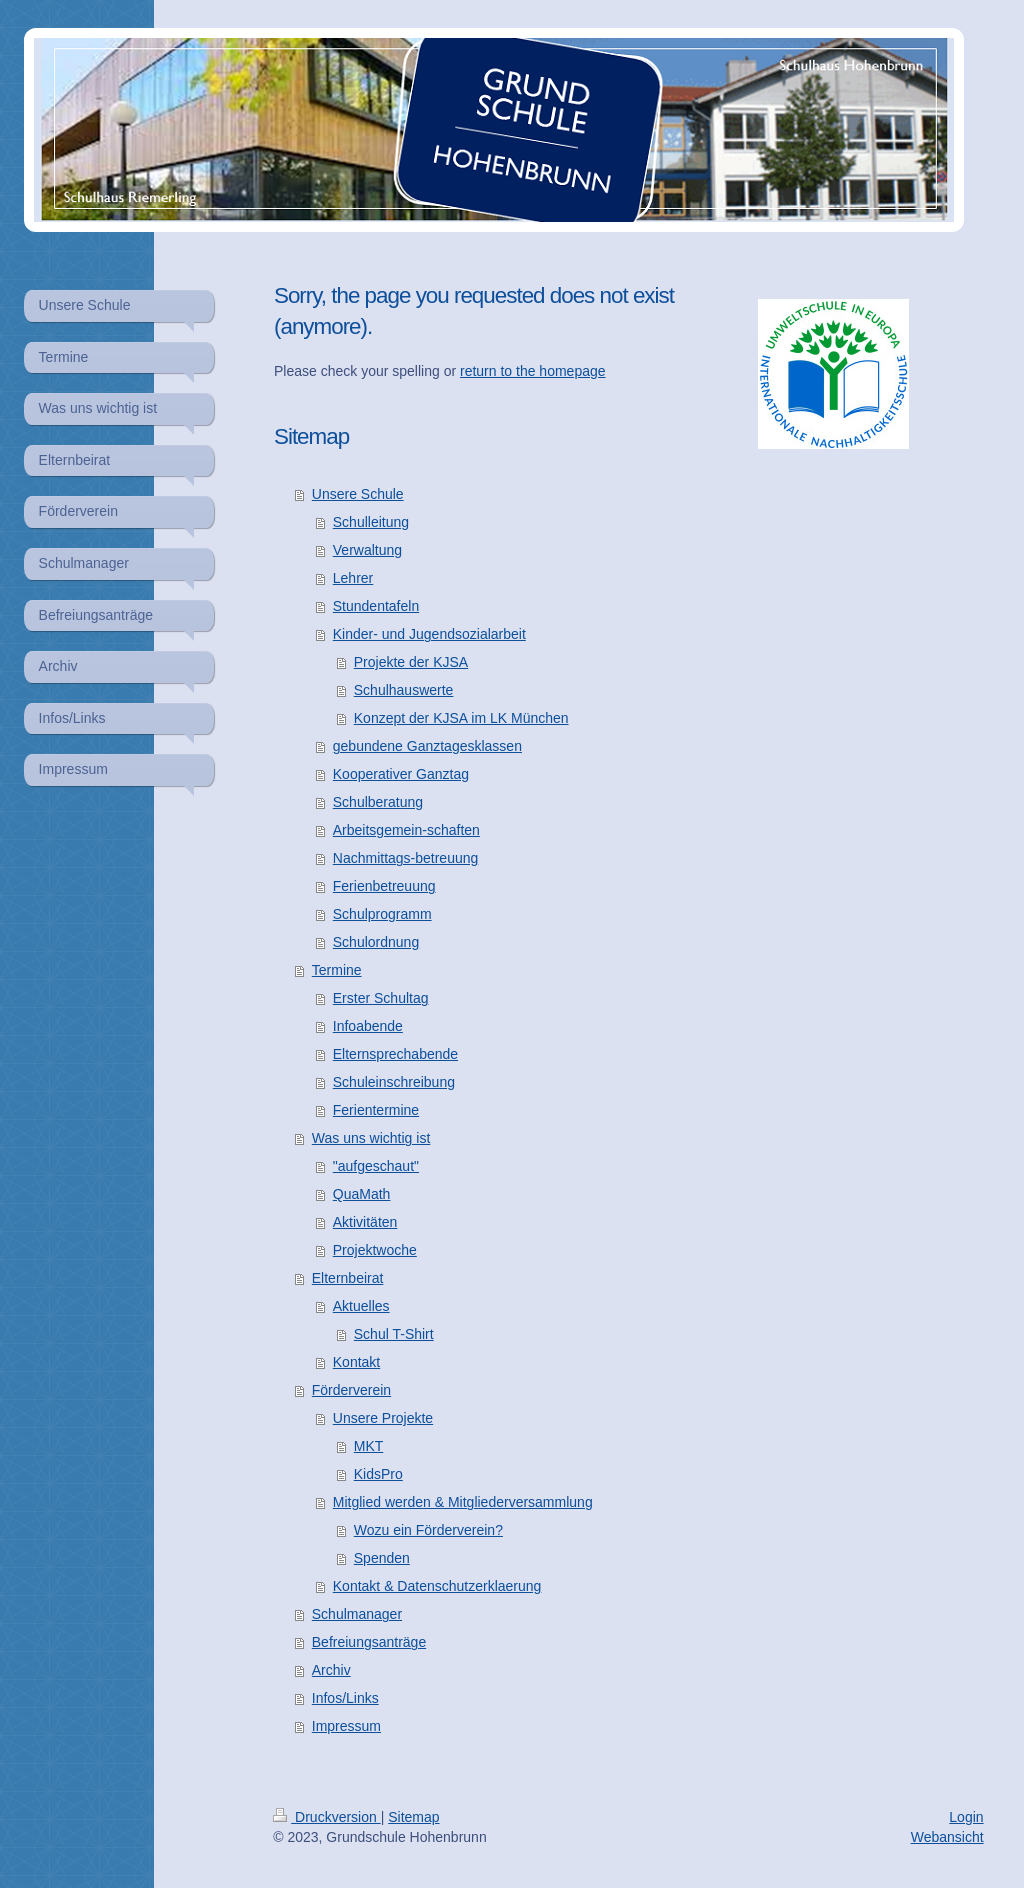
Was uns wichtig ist (371, 1138)
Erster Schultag (381, 998)
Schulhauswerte (404, 690)
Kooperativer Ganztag (401, 774)
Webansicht (947, 1837)
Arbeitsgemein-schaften (406, 830)
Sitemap (413, 1817)
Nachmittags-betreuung (406, 858)
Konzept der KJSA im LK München (461, 718)
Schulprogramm (382, 914)
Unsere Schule (358, 494)
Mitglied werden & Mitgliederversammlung (463, 1502)
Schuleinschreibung (394, 1082)
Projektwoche (375, 1250)
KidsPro (378, 1474)
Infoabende (368, 1026)
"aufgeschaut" (376, 1166)
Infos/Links (345, 1698)
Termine (337, 970)
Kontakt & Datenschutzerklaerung (437, 1586)
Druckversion (326, 1817)
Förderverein (351, 1390)
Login (966, 1817)
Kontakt (356, 1362)
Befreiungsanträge (369, 1642)
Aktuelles (361, 1306)
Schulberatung (378, 802)
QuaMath (362, 1194)
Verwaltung (367, 550)
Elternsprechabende (395, 1054)
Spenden (382, 1558)
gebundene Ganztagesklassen (427, 746)
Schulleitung (371, 522)
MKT (369, 1446)
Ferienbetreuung (384, 886)
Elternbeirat (348, 1278)
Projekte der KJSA (411, 662)
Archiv (331, 1670)
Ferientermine (376, 1110)
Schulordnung (376, 942)
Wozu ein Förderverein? (428, 1530)
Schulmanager (357, 1614)
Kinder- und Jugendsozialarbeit (429, 634)
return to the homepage (533, 371)
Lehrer (353, 578)
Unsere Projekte (383, 1418)
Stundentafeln (376, 606)
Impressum (346, 1726)
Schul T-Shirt (394, 1334)
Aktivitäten (365, 1222)
